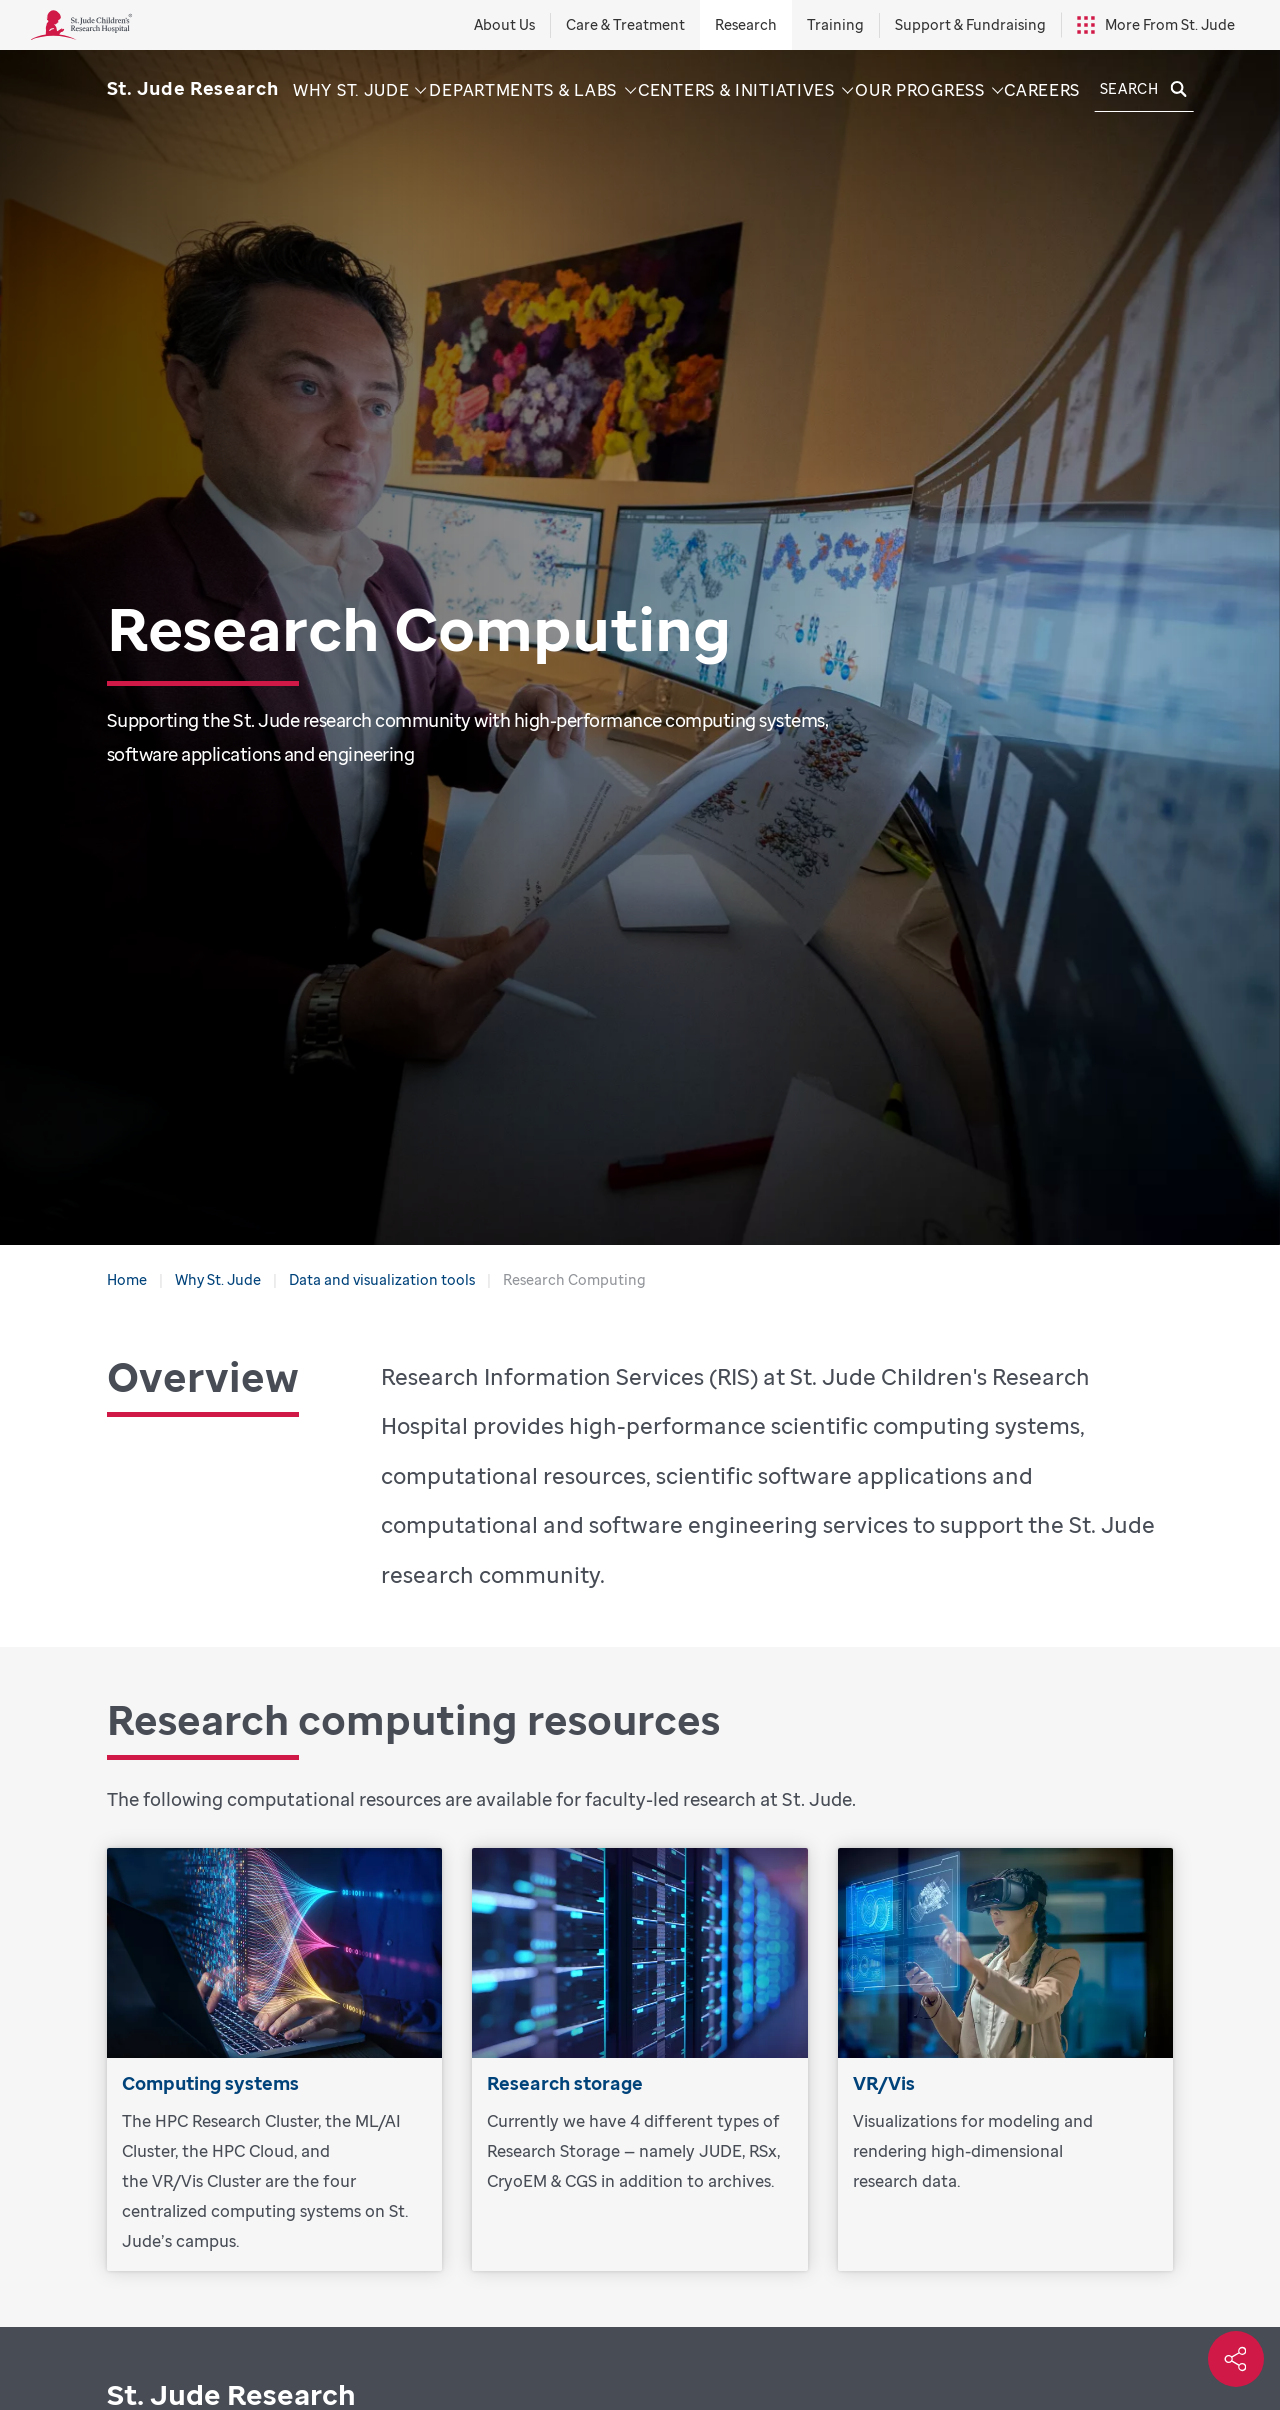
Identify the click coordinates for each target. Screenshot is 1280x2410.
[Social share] (1236, 2359)
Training (835, 24)
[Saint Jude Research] (193, 88)
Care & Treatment (625, 24)
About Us (504, 24)
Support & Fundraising (970, 24)
